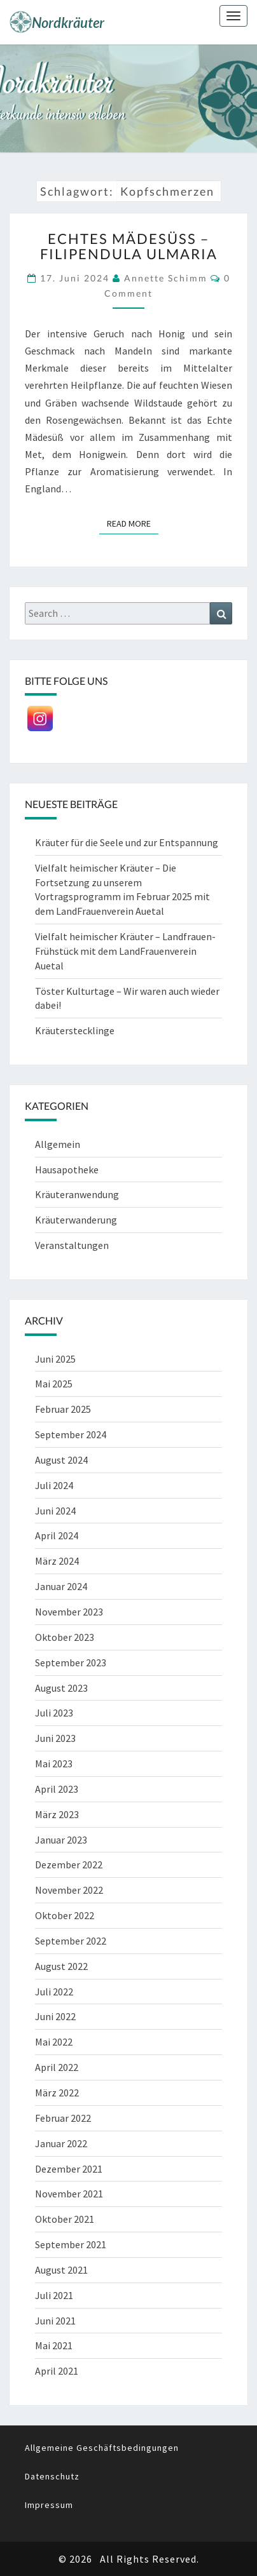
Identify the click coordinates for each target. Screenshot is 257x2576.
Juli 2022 (54, 1991)
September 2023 (70, 1662)
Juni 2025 (55, 1358)
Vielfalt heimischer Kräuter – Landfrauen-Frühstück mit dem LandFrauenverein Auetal (125, 951)
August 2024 (61, 1459)
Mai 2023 (54, 1763)
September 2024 (70, 1434)
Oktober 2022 (64, 1915)
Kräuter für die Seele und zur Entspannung (126, 842)
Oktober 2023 (64, 1637)
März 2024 (57, 1560)
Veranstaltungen (72, 1245)
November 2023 (69, 1611)
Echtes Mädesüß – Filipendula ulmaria (129, 246)
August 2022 (61, 1966)
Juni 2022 (55, 2016)
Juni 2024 (55, 1510)
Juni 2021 (55, 2320)
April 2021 (56, 2370)
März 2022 (57, 2092)
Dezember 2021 (68, 2168)
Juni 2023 (55, 1738)
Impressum (49, 2505)
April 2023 (56, 1789)
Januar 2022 (61, 2143)
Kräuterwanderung (76, 1219)
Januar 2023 (61, 1839)
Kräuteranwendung (77, 1194)
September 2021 (70, 2244)
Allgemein (57, 1144)
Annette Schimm (165, 278)
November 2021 (69, 2193)
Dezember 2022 (68, 1864)
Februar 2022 (63, 2118)
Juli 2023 (54, 1712)
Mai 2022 (54, 2041)
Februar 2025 (63, 1409)
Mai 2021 (54, 2345)
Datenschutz (52, 2476)
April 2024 (56, 1535)
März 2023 (57, 1814)
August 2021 (61, 2269)
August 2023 (61, 1688)
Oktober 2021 (64, 2219)
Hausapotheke (67, 1169)
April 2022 (56, 2067)
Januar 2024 (61, 1586)
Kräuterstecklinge (75, 1030)
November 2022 (69, 1890)
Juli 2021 (54, 2295)
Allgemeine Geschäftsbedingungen (102, 2447)
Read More (132, 522)
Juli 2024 (54, 1485)
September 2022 (70, 1940)
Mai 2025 (54, 1383)
